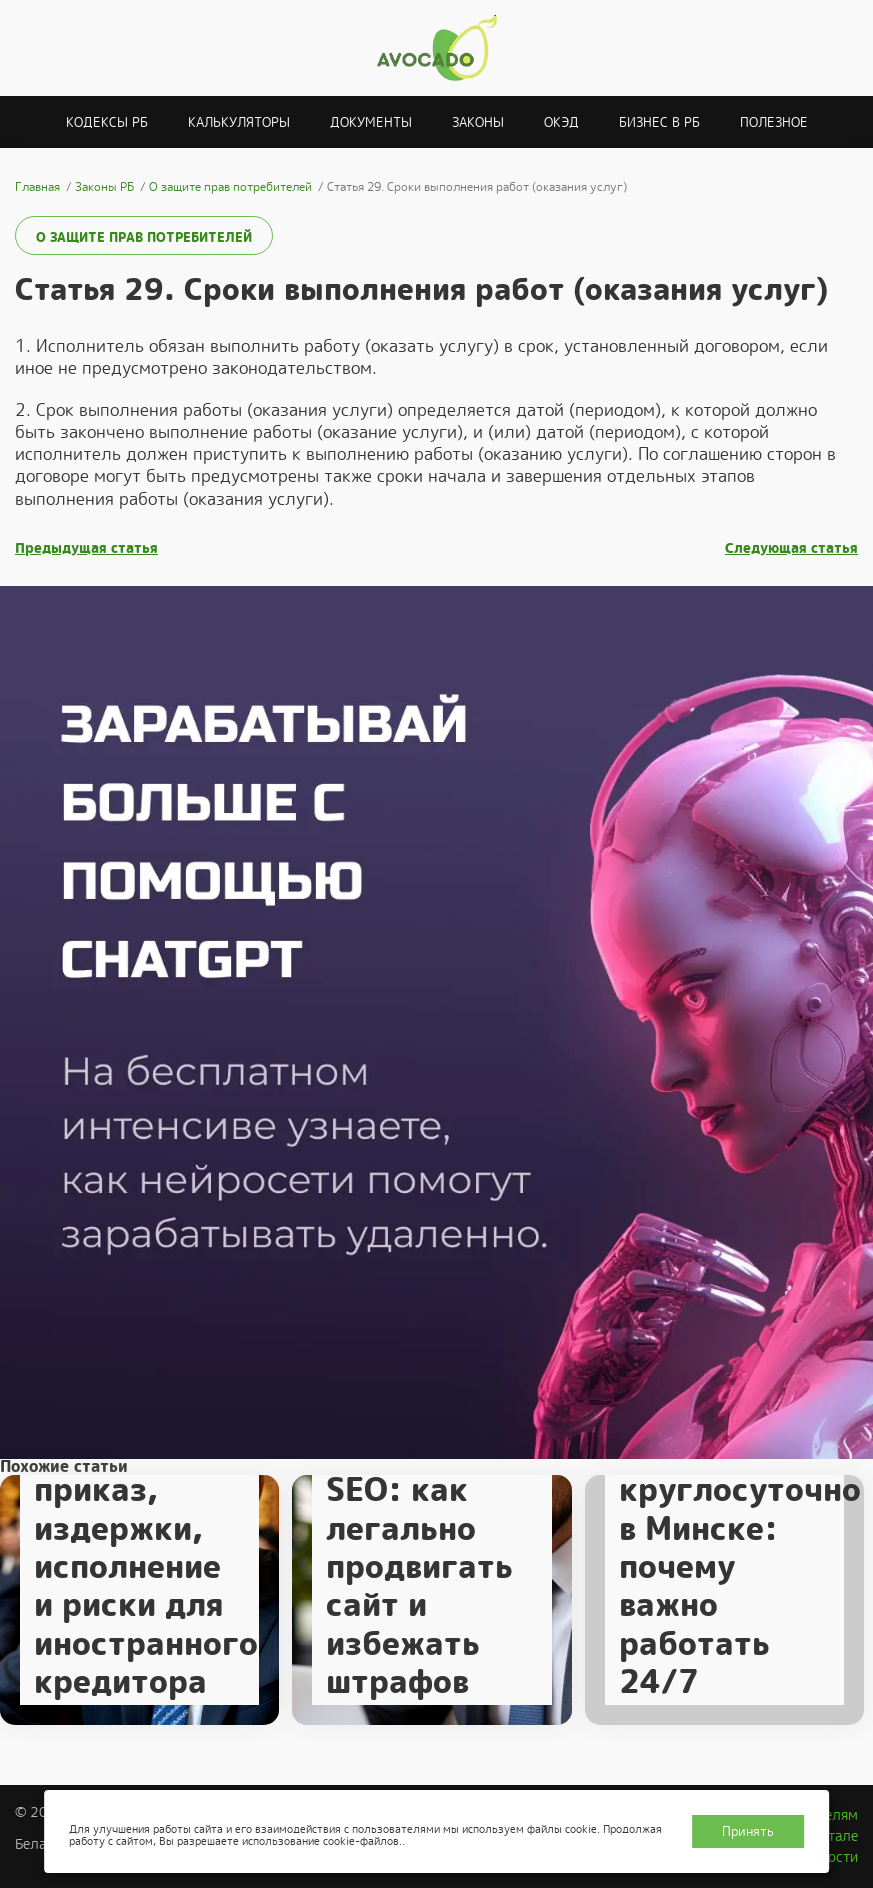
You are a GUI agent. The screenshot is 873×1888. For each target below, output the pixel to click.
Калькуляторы (239, 122)
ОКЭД (561, 122)
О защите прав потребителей (144, 237)
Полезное (774, 122)
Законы (478, 122)
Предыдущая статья (86, 548)
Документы (371, 122)
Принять (748, 1831)
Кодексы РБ (107, 122)
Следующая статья (791, 548)
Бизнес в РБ (659, 122)
